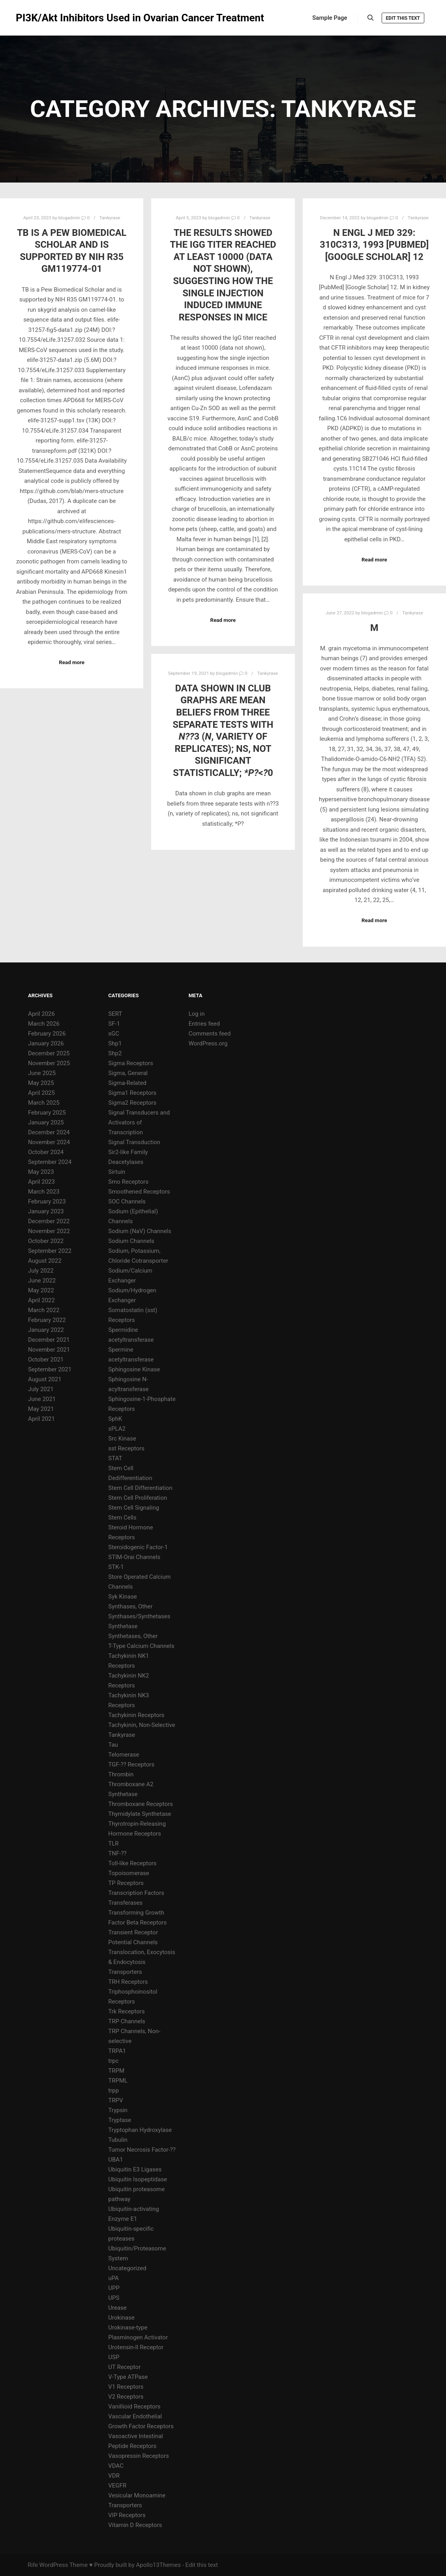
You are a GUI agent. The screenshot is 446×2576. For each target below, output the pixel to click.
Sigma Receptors (130, 1063)
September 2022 (49, 1250)
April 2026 (41, 1013)
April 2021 (41, 1418)
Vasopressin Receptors (138, 2455)
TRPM (116, 2070)
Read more (71, 662)
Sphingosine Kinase (134, 1369)
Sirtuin (116, 1171)
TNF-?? (117, 1853)
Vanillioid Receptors (134, 2406)
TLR (113, 1843)
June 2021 (42, 1399)
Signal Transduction (134, 1142)
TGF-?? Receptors (131, 1764)
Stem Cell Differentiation (140, 1487)
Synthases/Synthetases (139, 1616)
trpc (113, 2060)
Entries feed (204, 1023)
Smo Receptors (128, 1181)
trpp (113, 2090)
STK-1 (116, 1566)
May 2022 (41, 1290)
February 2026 (47, 1033)
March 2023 (44, 1191)
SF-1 (114, 1023)
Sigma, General (128, 1073)
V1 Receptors (125, 2386)
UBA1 (115, 2159)
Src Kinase (122, 1438)
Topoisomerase (128, 1873)
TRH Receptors (128, 1981)
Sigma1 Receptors (132, 1092)
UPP (114, 2288)
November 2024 (49, 1142)
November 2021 (49, 1349)
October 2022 (46, 1241)
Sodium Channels (131, 1241)
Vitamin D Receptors (135, 2525)
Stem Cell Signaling (133, 1507)
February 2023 (47, 1201)
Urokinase (121, 2317)
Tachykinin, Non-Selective (141, 1725)
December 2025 (49, 1053)
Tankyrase (109, 217)
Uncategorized (127, 2268)
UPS (113, 2297)
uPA (113, 2278)
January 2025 (46, 1122)
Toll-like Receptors (132, 1863)
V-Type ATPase (128, 2376)
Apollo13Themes (158, 2564)
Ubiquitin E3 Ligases (134, 2169)
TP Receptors (126, 1883)
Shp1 (115, 1043)
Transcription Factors (136, 1892)
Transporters (125, 1971)
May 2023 (41, 1171)
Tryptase (119, 2120)
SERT (115, 1013)
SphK (115, 1418)
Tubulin (117, 2139)
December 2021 (49, 1339)
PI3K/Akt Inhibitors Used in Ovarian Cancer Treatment (55, 18)
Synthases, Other (130, 1606)
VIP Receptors (126, 2515)
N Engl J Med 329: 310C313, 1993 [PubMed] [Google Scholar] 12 (374, 244)
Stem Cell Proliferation (137, 1497)
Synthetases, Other (132, 1636)
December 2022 (49, 1221)
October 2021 (46, 1359)
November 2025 (49, 1063)
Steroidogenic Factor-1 (138, 1547)
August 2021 (45, 1379)
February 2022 (47, 1320)
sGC (113, 1033)
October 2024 (46, 1152)
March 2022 (44, 1310)
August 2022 (45, 1260)
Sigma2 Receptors (132, 1102)
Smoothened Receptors (139, 1191)
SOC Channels (127, 1201)
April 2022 (41, 1300)
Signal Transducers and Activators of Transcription (139, 1122)
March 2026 (44, 1023)
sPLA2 (117, 1428)
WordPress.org (208, 1043)
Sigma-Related (127, 1083)
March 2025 (44, 1102)
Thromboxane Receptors (140, 1804)
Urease (117, 2307)
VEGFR (117, 2485)
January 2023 (46, 1211)
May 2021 (41, 1408)
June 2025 (42, 1073)
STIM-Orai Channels (134, 1557)
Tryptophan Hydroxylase (140, 2129)
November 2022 (49, 1231)
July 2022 (41, 1270)
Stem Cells (122, 1517)
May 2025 (41, 1083)
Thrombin (120, 1774)
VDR (114, 2475)
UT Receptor (124, 2367)
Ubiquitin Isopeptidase (137, 2179)
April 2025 (41, 1092)
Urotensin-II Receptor (135, 2347)
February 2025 (47, 1112)
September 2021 (49, 1369)
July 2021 (41, 1389)
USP (113, 2357)
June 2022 (42, 1280)
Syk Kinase (122, 1596)
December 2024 (49, 1132)
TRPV (115, 2100)
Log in (197, 1013)
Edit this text (403, 18)
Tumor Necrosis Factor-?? (142, 2149)
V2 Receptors (125, 2396)
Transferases (125, 1902)
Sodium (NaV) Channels (139, 1231)
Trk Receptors (126, 2011)
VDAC (116, 2465)
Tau (113, 1744)
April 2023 (41, 1181)
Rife (33, 2564)
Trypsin (117, 2110)
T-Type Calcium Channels (141, 1646)
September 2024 (49, 1162)
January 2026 (46, 1043)
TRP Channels (126, 2021)
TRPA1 (117, 2050)
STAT (115, 1458)
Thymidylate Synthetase (139, 1813)
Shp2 (115, 1053)
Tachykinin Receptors (136, 1715)
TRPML (117, 2080)
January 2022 (46, 1329)
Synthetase (122, 1626)
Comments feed (210, 1033)
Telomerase (123, 1754)
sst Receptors (126, 1448)
